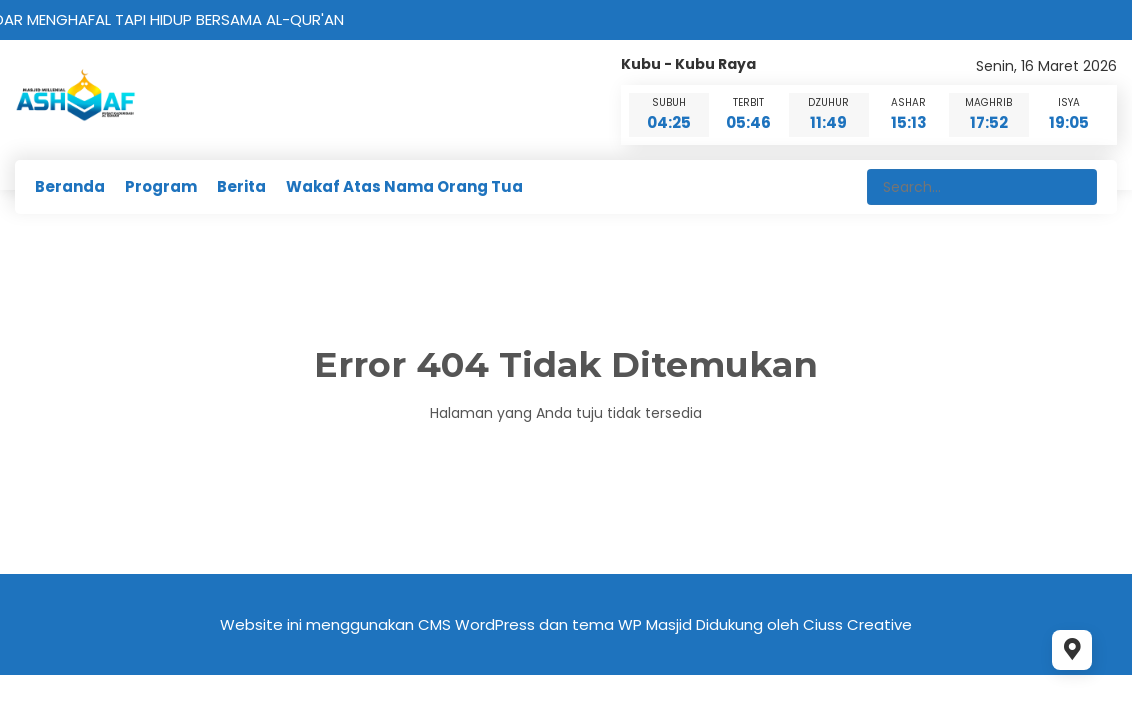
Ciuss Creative (857, 624)
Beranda (70, 186)
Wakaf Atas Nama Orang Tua (404, 186)
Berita (241, 186)
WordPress (495, 624)
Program (161, 186)
